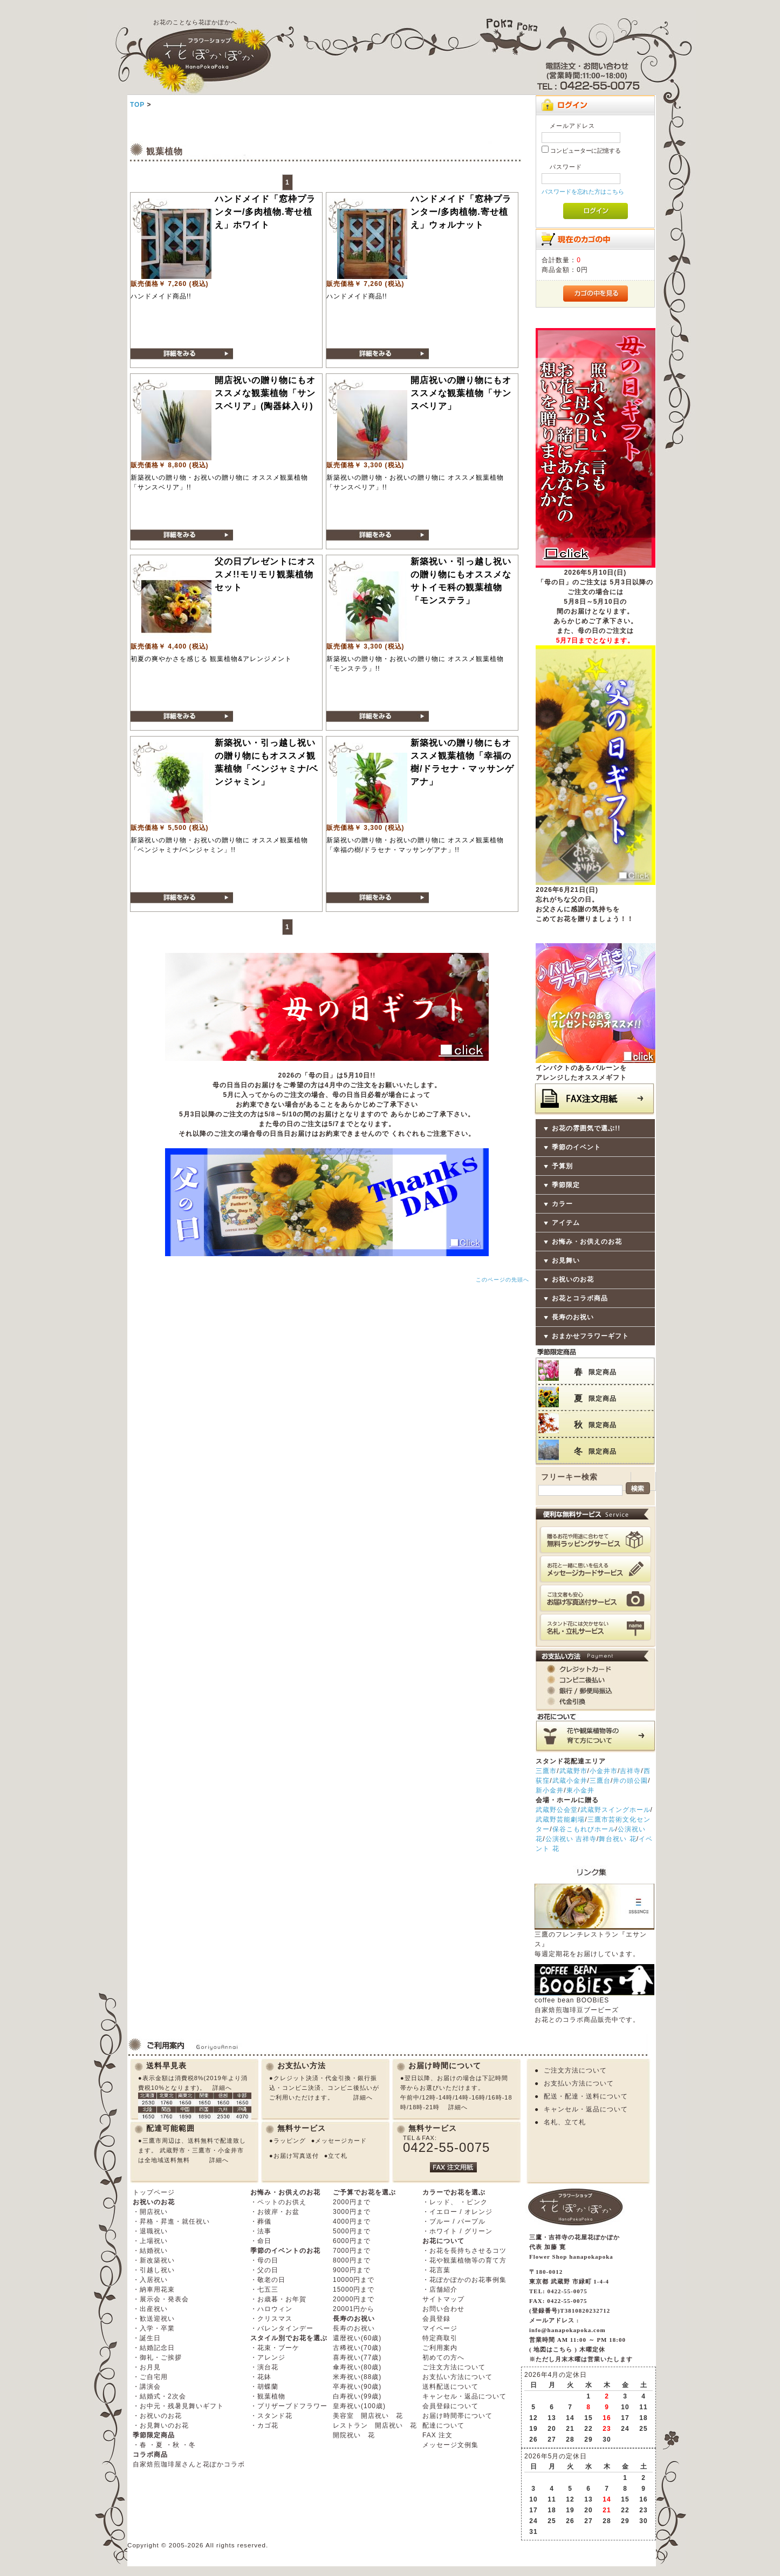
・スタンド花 (271, 2416)
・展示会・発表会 (161, 2299)
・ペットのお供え (278, 2202)
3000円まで (352, 2212)
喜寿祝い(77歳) (357, 2357)
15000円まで (353, 2289)
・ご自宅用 (150, 2377)
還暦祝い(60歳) (357, 2338)
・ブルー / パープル (453, 2221)
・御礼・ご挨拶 (157, 2357)
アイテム (566, 1222)
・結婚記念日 (154, 2348)
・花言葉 (436, 2270)
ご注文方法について (575, 2070)
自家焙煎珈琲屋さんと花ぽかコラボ (189, 2464)
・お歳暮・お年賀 (278, 2299)
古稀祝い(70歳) (357, 2348)
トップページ (154, 2192)
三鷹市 (546, 1771)
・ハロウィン (271, 2309)
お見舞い (566, 1260)
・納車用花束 (154, 2289)
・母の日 (264, 2260)
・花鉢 (260, 2377)
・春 (140, 2445)
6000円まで (352, 2241)
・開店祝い (150, 2212)
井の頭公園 (630, 1780)
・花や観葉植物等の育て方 (464, 2260)
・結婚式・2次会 (159, 2396)
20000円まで (353, 2299)
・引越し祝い (154, 2270)
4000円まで (352, 2221)
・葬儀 (260, 2221)
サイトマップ (443, 2299)
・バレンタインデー (281, 2328)
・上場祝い (150, 2241)
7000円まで (352, 2250)
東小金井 (580, 1790)
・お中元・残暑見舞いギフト (178, 2406)
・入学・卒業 (154, 2328)
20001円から (353, 2309)
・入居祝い (150, 2280)
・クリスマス (271, 2318)
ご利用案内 (439, 2348)
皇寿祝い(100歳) (359, 2406)
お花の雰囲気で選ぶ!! (586, 1128)
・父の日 (264, 2270)
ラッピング (289, 2140)
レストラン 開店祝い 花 (375, 2425)
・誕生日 (147, 2338)
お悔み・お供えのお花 (587, 1241)
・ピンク (474, 2202)
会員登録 (436, 2318)
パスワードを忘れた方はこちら (583, 191)
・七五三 (264, 2289)
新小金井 (550, 1790)
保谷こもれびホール (583, 1829)
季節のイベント (576, 1147)
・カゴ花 (264, 2425)
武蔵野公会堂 (557, 1810)
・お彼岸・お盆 (274, 2212)
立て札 (337, 2155)
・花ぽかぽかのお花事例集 (464, 2280)
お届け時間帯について (457, 2416)
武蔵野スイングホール (615, 1810)
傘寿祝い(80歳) (357, 2367)
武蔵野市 (573, 1771)
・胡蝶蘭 (264, 2386)
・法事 (260, 2231)
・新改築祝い (154, 2260)
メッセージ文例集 (450, 2445)
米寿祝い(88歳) (357, 2377)
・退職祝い (150, 2231)
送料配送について (450, 2386)
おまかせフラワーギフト (590, 1336)
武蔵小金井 (569, 1780)
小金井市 (604, 1771)
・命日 (260, 2241)
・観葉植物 (267, 2396)
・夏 (156, 2445)
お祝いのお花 (573, 1279)
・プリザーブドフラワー (288, 2406)
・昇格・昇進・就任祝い (171, 2221)
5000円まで (352, 2231)
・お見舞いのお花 (161, 2425)
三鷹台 (600, 1780)
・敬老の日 (267, 2280)
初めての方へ (443, 2357)
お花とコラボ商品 (580, 1298)
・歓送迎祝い (154, 2318)
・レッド (436, 2202)
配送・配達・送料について (586, 2096)
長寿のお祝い (573, 1317)
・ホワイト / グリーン (457, 2231)
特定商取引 (439, 2338)
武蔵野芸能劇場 (560, 1819)
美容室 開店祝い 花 (368, 2416)
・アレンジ (267, 2357)
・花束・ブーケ (274, 2348)
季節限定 (566, 1185)
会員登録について (450, 2406)
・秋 (173, 2445)
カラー (562, 1204)
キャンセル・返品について (586, 2109)
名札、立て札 (565, 2122)
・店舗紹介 (439, 2289)
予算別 (562, 1166)
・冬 (189, 2445)
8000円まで (352, 2260)
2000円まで (352, 2202)
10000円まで (353, 2280)
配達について (443, 2425)
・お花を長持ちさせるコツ (464, 2250)
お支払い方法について (579, 2083)
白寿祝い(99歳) (357, 2396)
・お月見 (147, 2367)
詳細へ (222, 2087)
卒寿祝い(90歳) (357, 2386)
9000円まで (352, 2270)
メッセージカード (341, 2140)
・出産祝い (150, 2309)
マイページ (439, 2328)
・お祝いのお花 (157, 2416)
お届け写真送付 (296, 2155)
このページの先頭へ (502, 1280)
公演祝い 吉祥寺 (571, 1839)
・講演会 (147, 2386)
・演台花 (264, 2367)
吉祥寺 (630, 1771)
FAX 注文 (437, 2435)
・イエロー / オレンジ (457, 2212)
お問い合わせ (443, 2309)
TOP (137, 104)
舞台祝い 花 (617, 1839)
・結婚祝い (150, 2250)
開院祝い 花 (354, 2435)
